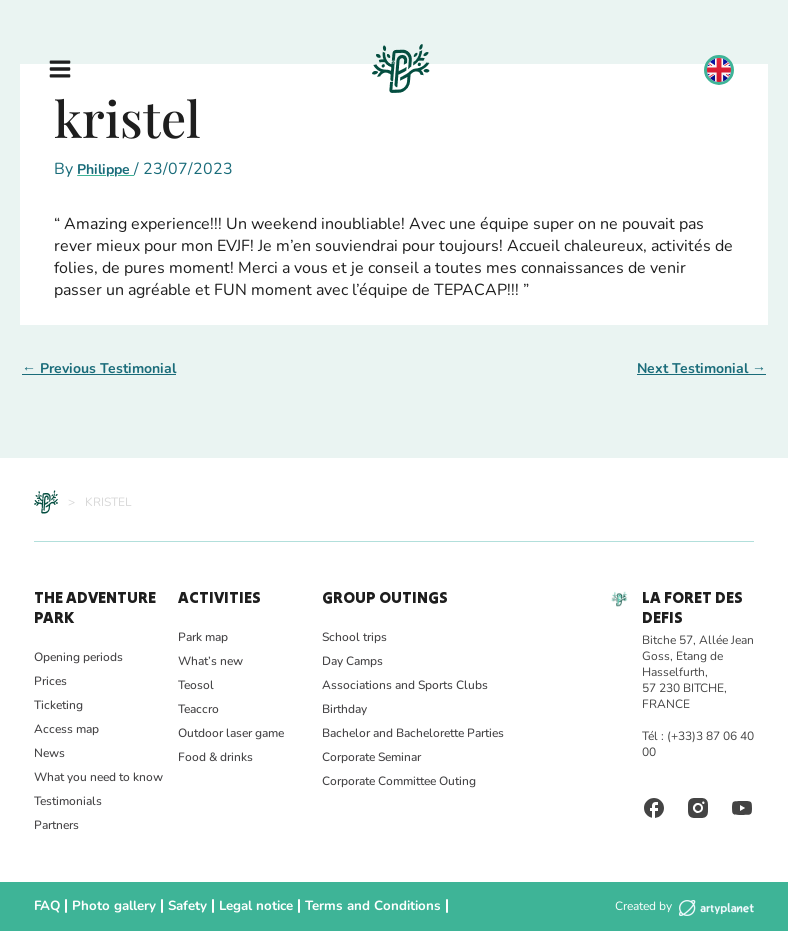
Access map (66, 729)
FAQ (46, 906)
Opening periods (78, 657)
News (49, 753)
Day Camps (352, 661)
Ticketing (58, 705)
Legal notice (243, 906)
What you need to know (98, 777)
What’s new (210, 661)
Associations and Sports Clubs (405, 685)
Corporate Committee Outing (399, 781)
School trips (354, 637)
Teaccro (198, 709)
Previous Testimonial (99, 368)
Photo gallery (108, 906)
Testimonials (68, 801)
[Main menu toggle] (60, 69)
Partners (56, 825)
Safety (177, 906)
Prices (50, 681)
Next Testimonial (701, 368)
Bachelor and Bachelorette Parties (413, 733)
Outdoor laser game (231, 733)
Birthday (344, 709)
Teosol (196, 685)
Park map (203, 637)
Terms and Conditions (351, 906)
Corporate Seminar (371, 757)
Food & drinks (215, 757)
